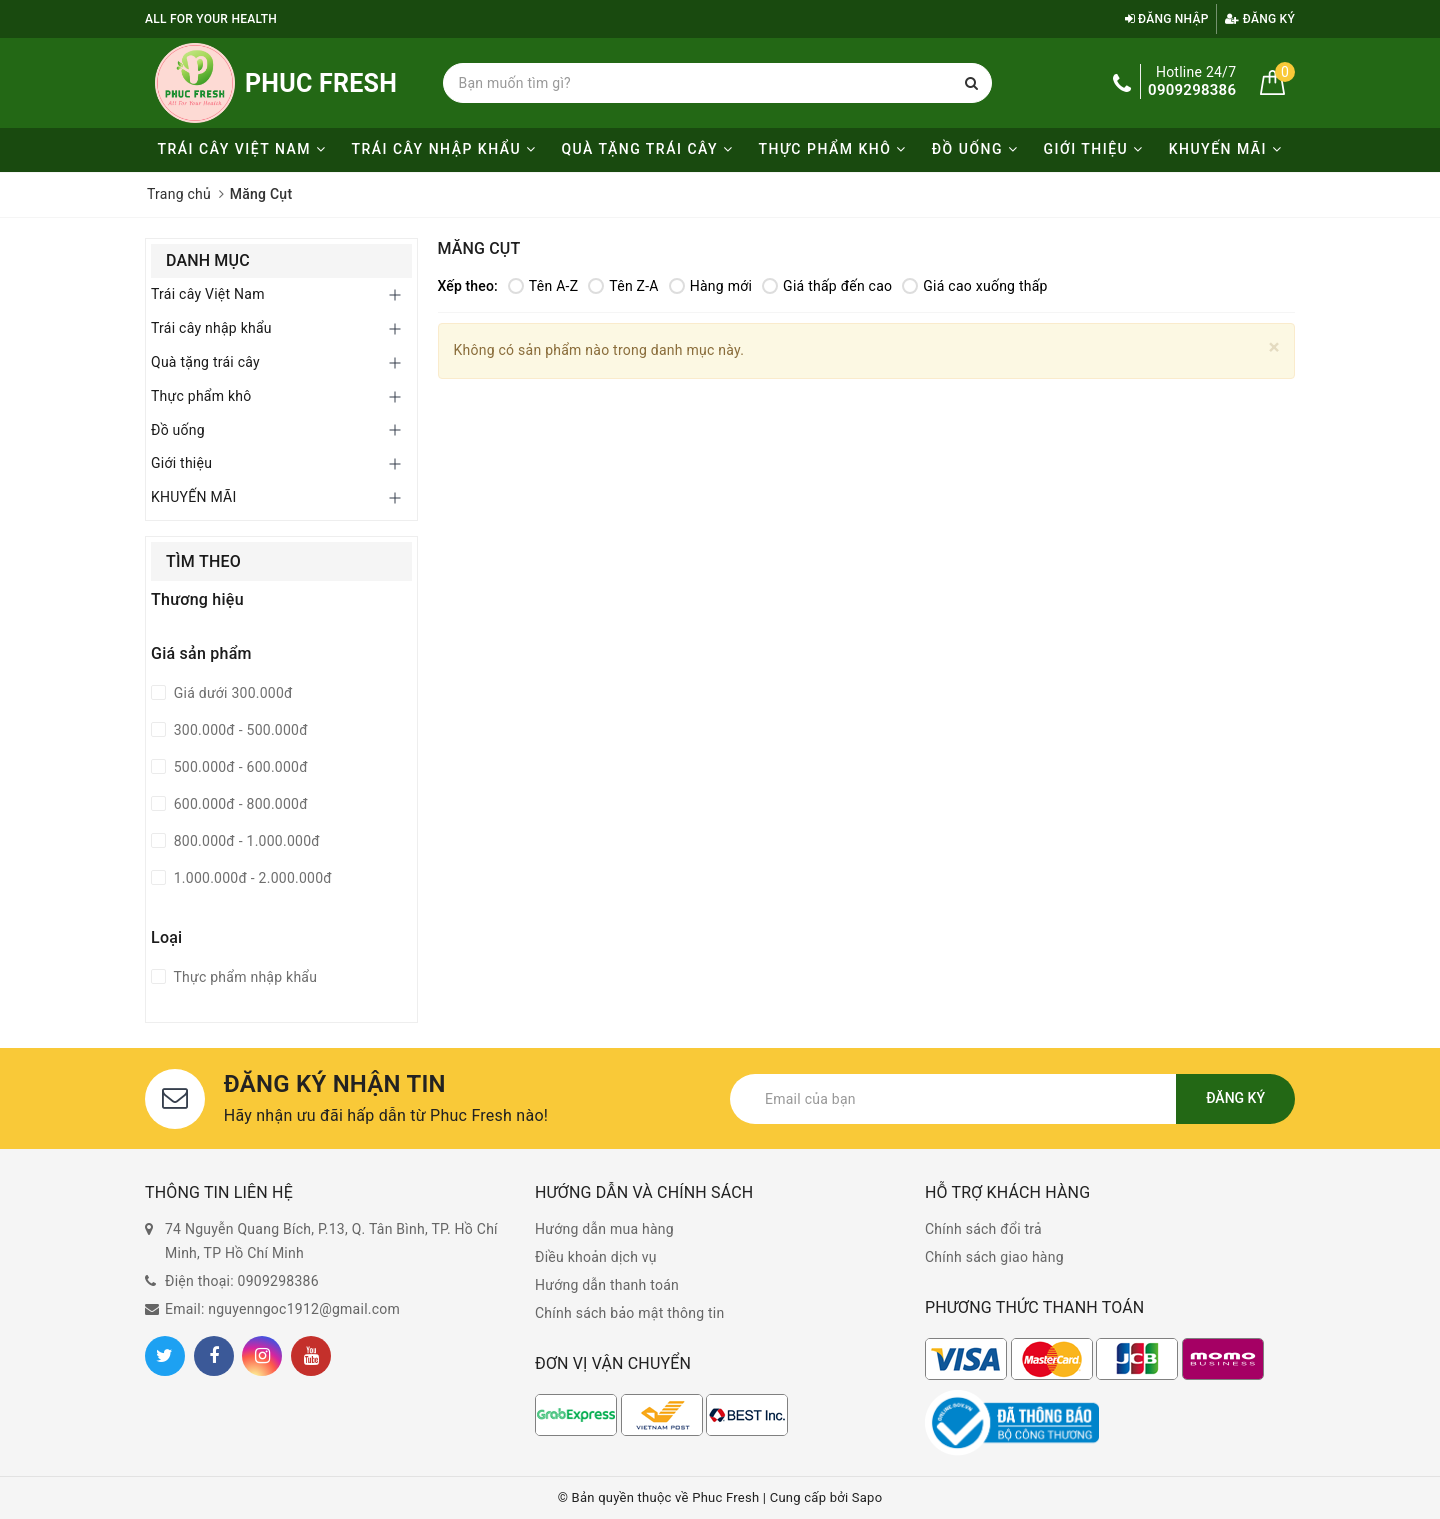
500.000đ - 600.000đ (239, 767)
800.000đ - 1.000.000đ (245, 841)
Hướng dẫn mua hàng (604, 1229)
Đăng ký (1260, 19)
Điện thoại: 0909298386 (242, 1281)
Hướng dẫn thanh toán (607, 1285)
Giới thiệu (1093, 149)
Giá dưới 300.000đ (231, 693)
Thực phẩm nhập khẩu (243, 977)
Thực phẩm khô (833, 149)
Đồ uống (975, 149)
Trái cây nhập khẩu (443, 149)
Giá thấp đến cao (827, 286)
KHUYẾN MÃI (1226, 149)
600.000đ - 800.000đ (239, 804)
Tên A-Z (543, 286)
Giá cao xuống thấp (974, 286)
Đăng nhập (1167, 19)
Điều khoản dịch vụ (596, 1257)
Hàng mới (710, 286)
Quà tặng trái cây (647, 149)
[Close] (1274, 347)
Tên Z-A (623, 286)
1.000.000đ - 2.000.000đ (251, 878)
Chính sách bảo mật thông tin (630, 1313)
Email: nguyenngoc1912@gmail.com (282, 1309)
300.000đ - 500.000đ (239, 730)
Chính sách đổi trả (983, 1229)
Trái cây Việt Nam (241, 149)
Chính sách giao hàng (994, 1257)
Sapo (867, 1497)
